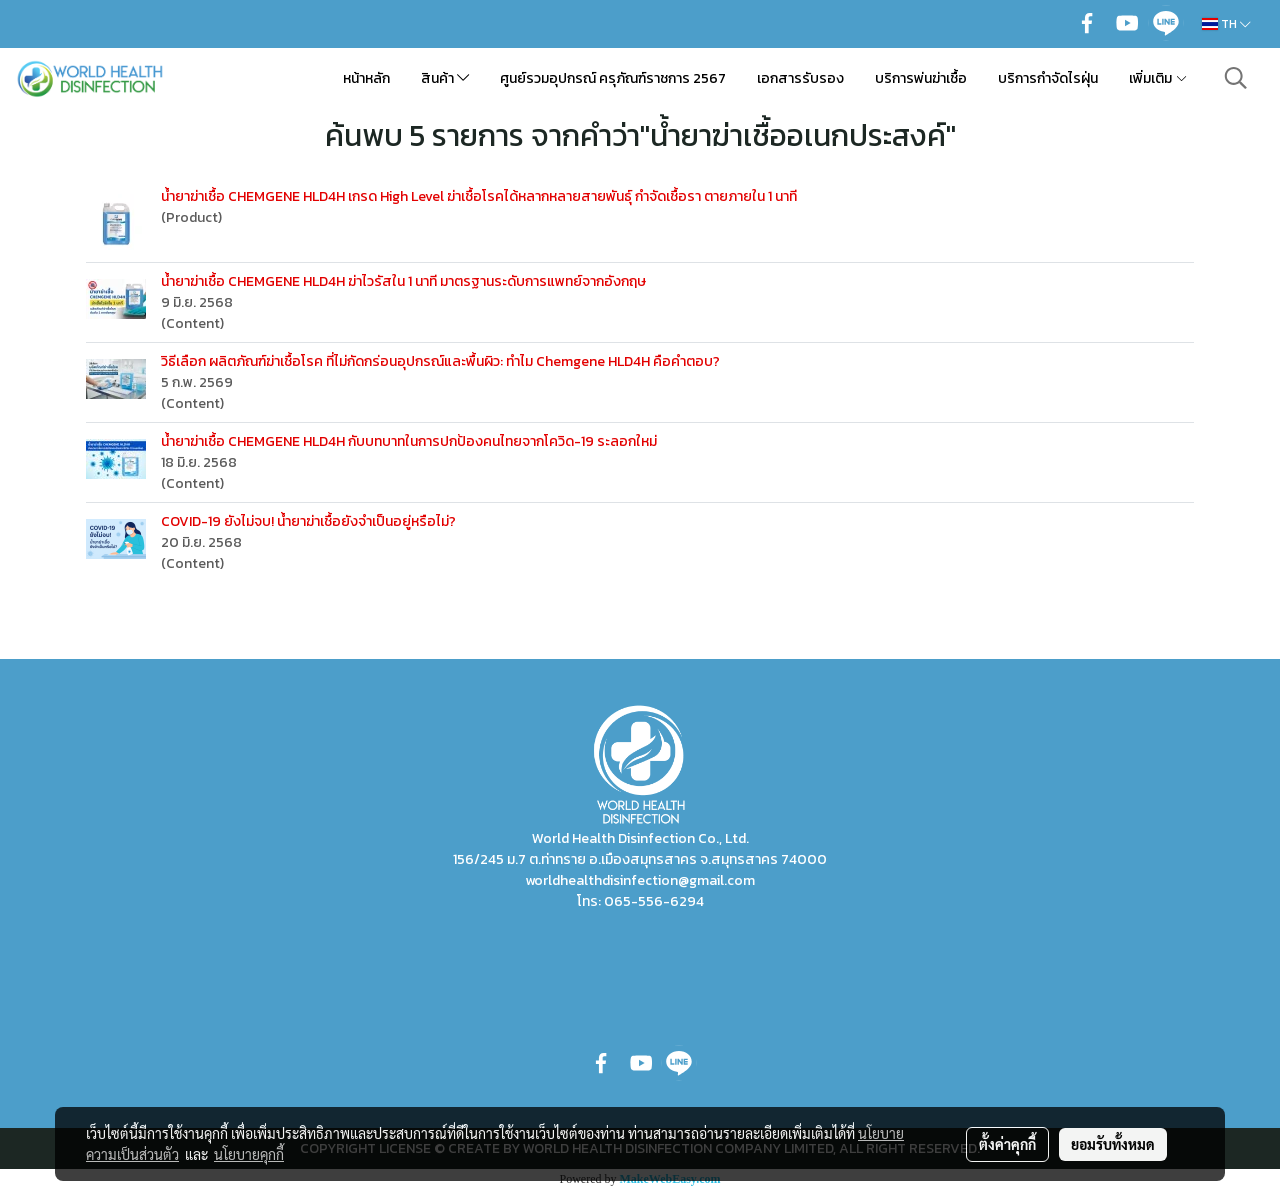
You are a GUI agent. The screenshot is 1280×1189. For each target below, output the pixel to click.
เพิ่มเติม (1158, 78)
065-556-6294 (654, 901)
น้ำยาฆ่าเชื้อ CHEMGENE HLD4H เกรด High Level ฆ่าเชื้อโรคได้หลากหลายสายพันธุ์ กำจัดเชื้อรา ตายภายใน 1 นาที (479, 196)
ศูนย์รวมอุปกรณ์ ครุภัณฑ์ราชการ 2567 (613, 78)
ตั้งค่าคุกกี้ (1007, 1144)
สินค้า (445, 78)
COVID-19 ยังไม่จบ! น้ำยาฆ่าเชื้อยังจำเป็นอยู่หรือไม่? (308, 521)
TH (1226, 24)
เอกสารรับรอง (800, 78)
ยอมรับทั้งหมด (1113, 1144)
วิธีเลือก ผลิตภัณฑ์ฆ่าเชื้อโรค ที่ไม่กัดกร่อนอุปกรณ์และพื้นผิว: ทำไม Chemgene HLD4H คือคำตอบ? (440, 361)
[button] (1236, 78)
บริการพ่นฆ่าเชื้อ (921, 78)
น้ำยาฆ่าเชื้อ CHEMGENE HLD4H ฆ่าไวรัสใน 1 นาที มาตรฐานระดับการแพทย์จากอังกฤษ (403, 281)
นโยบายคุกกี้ (249, 1154)
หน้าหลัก (366, 78)
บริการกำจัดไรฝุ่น (1048, 78)
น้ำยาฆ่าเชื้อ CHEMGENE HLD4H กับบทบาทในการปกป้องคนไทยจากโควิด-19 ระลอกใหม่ (409, 441)
